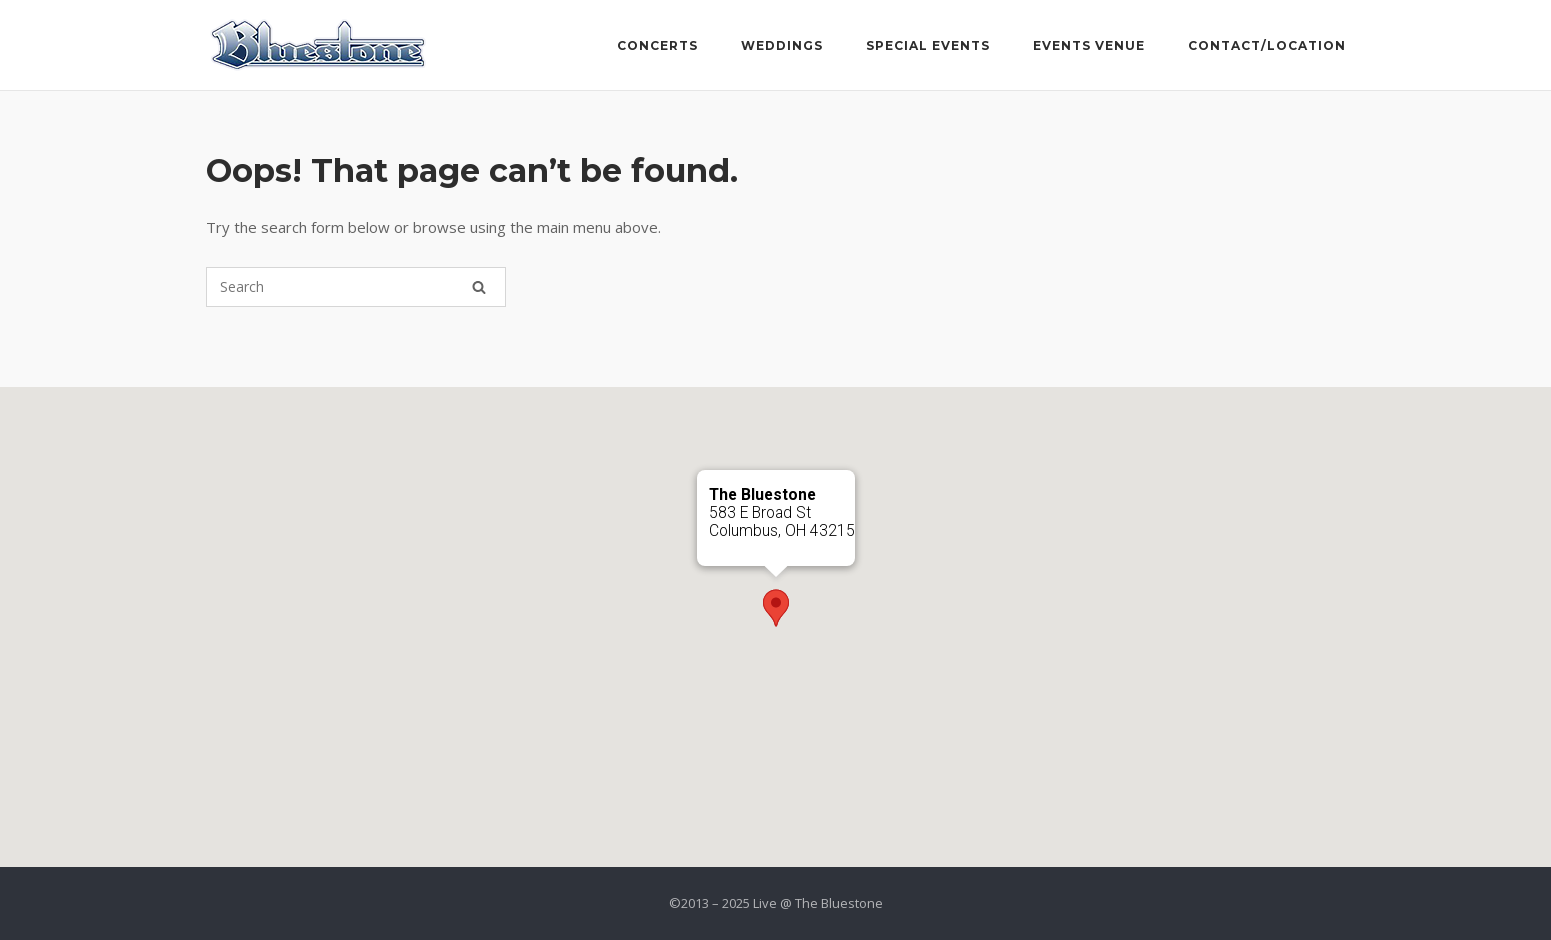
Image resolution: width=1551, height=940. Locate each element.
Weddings (782, 45)
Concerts (657, 45)
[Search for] (356, 287)
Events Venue (1089, 45)
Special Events (928, 45)
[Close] (831, 494)
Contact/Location (1267, 45)
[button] (776, 608)
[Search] (479, 287)
